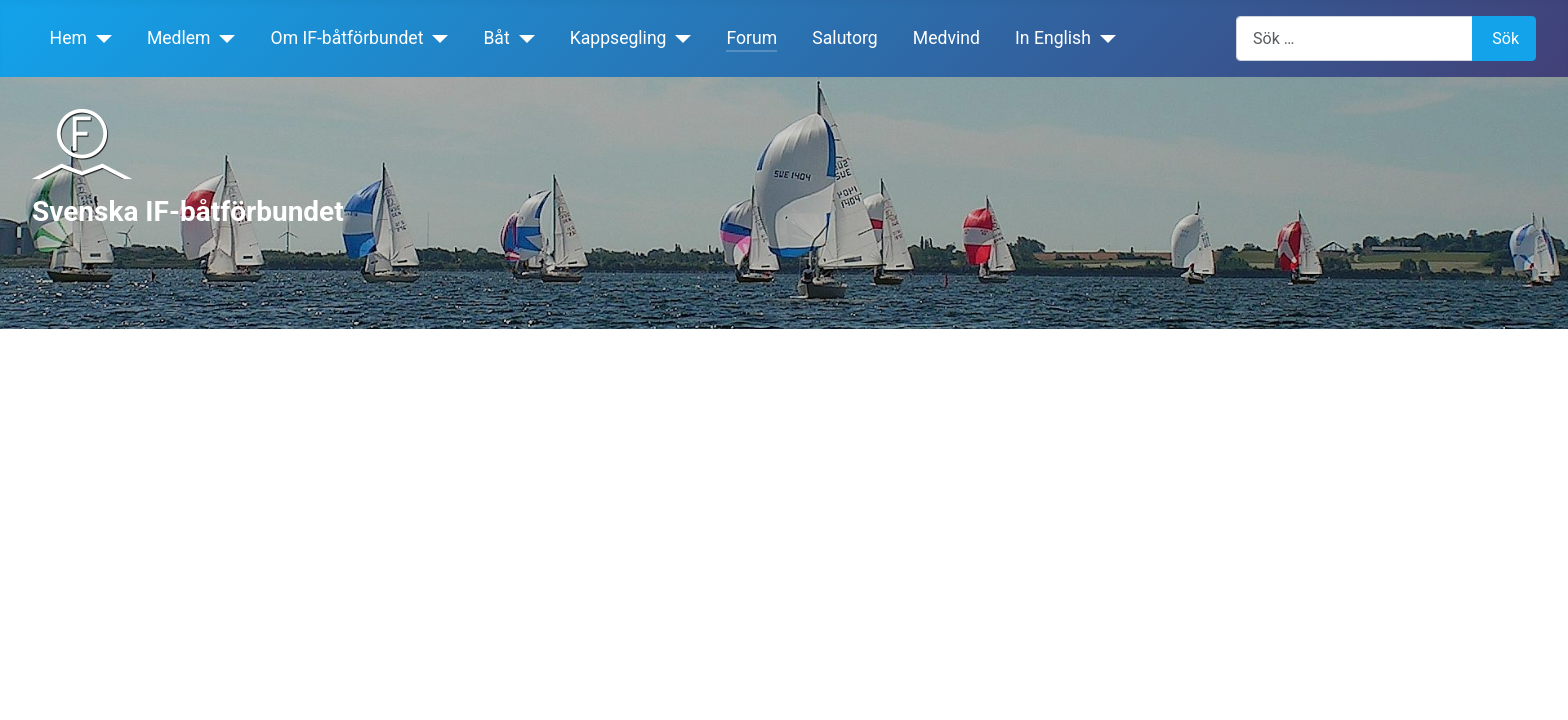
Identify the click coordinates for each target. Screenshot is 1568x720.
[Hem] (99, 38)
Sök (1505, 38)
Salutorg (844, 38)
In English (1053, 38)
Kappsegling (618, 38)
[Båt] (522, 38)
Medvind (946, 38)
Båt (496, 38)
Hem (68, 38)
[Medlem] (223, 38)
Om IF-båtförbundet (347, 38)
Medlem (179, 38)
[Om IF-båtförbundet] (435, 38)
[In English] (1103, 38)
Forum (751, 38)
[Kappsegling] (679, 38)
